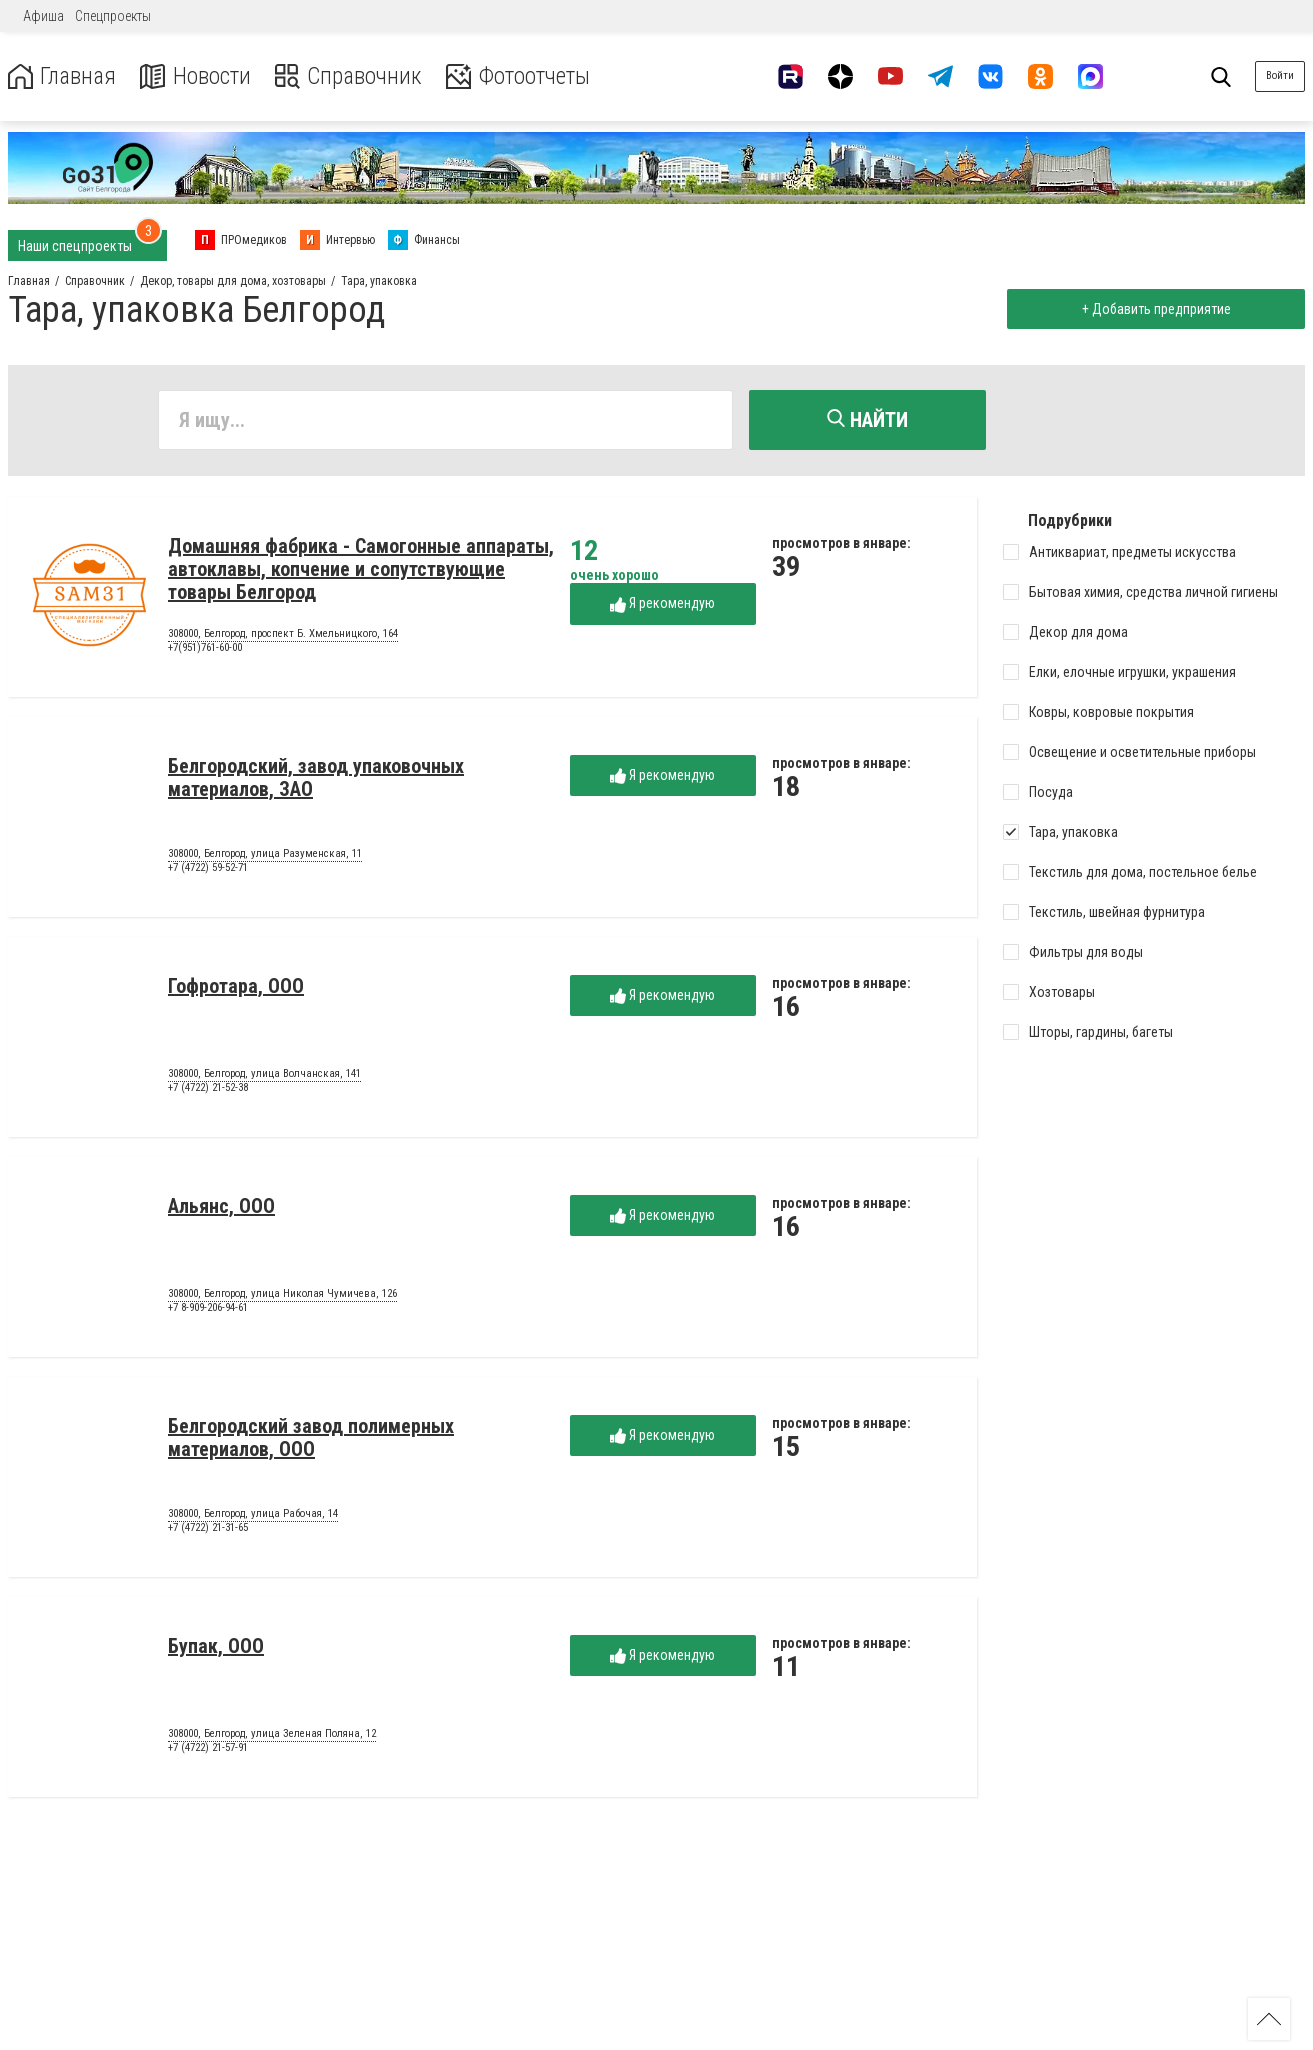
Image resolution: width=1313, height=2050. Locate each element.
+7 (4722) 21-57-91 (208, 1748)
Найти (867, 420)
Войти (1280, 75)
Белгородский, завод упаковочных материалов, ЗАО (316, 778)
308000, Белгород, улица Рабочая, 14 (253, 1515)
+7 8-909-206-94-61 (208, 1308)
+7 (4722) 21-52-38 (208, 1088)
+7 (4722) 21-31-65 (208, 1528)
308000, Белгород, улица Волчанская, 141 (264, 1075)
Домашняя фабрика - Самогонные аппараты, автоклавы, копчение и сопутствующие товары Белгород (361, 570)
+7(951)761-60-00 (205, 648)
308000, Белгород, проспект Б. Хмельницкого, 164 (283, 635)
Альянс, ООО (221, 1207)
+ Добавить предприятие (1154, 309)
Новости (198, 76)
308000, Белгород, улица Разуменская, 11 (265, 855)
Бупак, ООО (216, 1647)
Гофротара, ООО (236, 987)
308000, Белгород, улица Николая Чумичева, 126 (282, 1295)
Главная (63, 76)
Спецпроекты (113, 16)
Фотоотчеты (528, 76)
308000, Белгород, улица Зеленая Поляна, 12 (272, 1735)
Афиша (43, 16)
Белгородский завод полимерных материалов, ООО (311, 1438)
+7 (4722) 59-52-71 (208, 868)
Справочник (353, 76)
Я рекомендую (662, 604)
